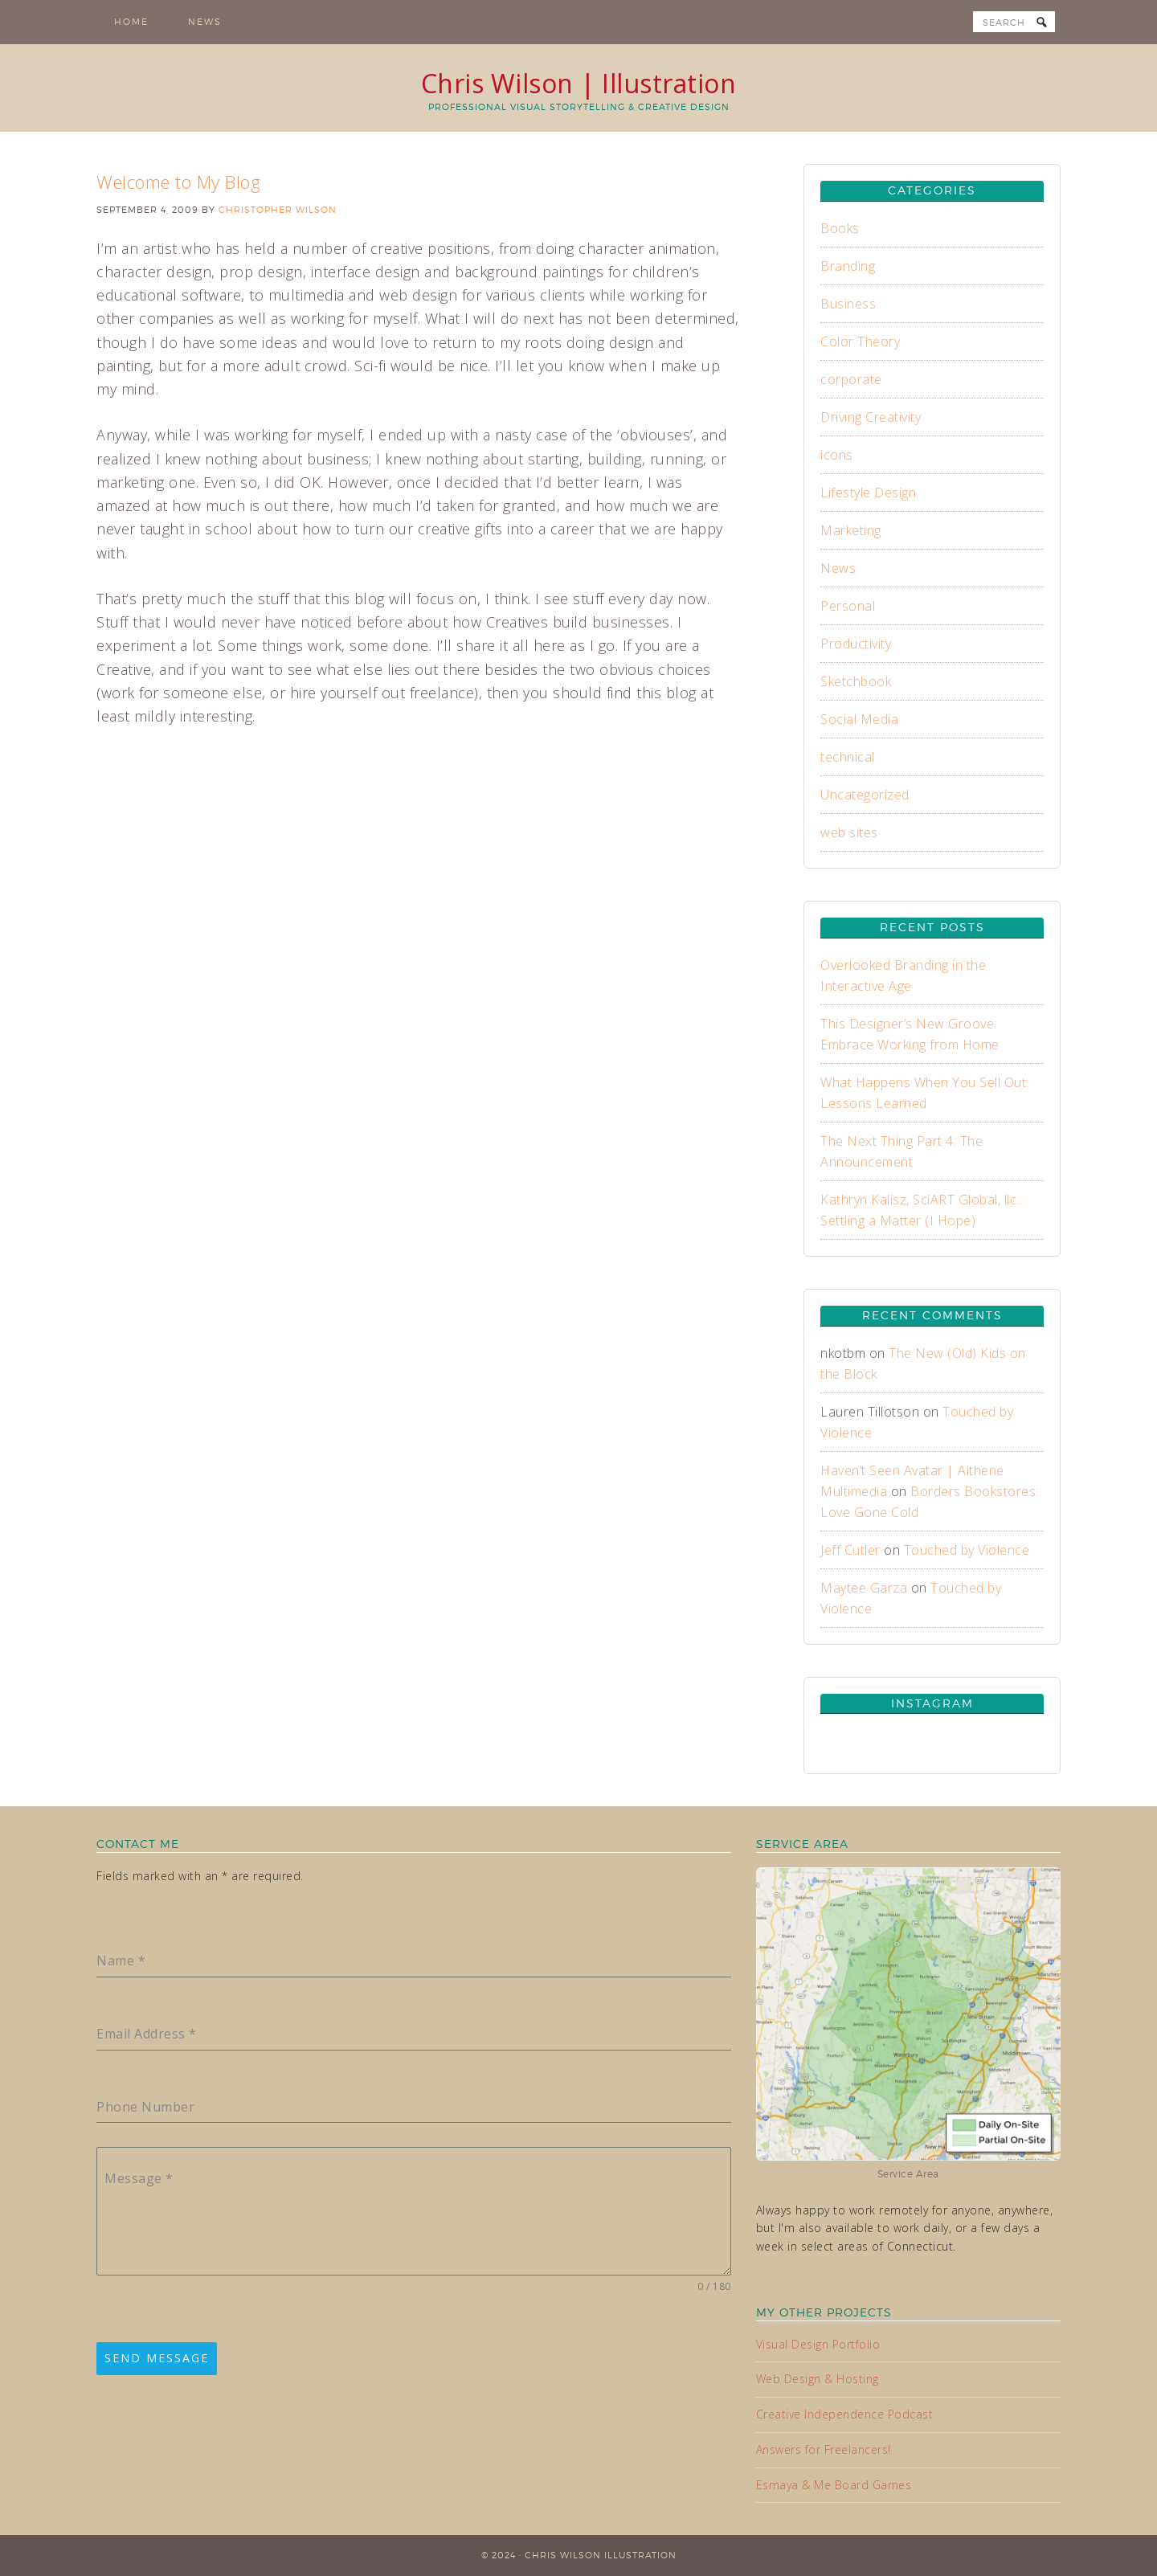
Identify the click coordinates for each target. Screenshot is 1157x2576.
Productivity (855, 643)
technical (847, 757)
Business (848, 304)
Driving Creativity (870, 417)
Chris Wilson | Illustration (579, 83)
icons (836, 455)
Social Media (859, 719)
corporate (851, 379)
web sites (849, 832)
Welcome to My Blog (178, 182)
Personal (847, 606)
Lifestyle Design (868, 492)
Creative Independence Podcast (845, 2414)
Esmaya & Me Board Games (834, 2484)
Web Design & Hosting (817, 2378)
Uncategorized (865, 794)
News (838, 568)
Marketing (850, 530)
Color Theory (860, 341)
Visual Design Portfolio (818, 2344)
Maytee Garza (863, 1588)
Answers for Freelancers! (823, 2449)
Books (840, 228)
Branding (847, 266)
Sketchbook (855, 681)
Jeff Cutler (850, 1550)
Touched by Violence (967, 1550)
